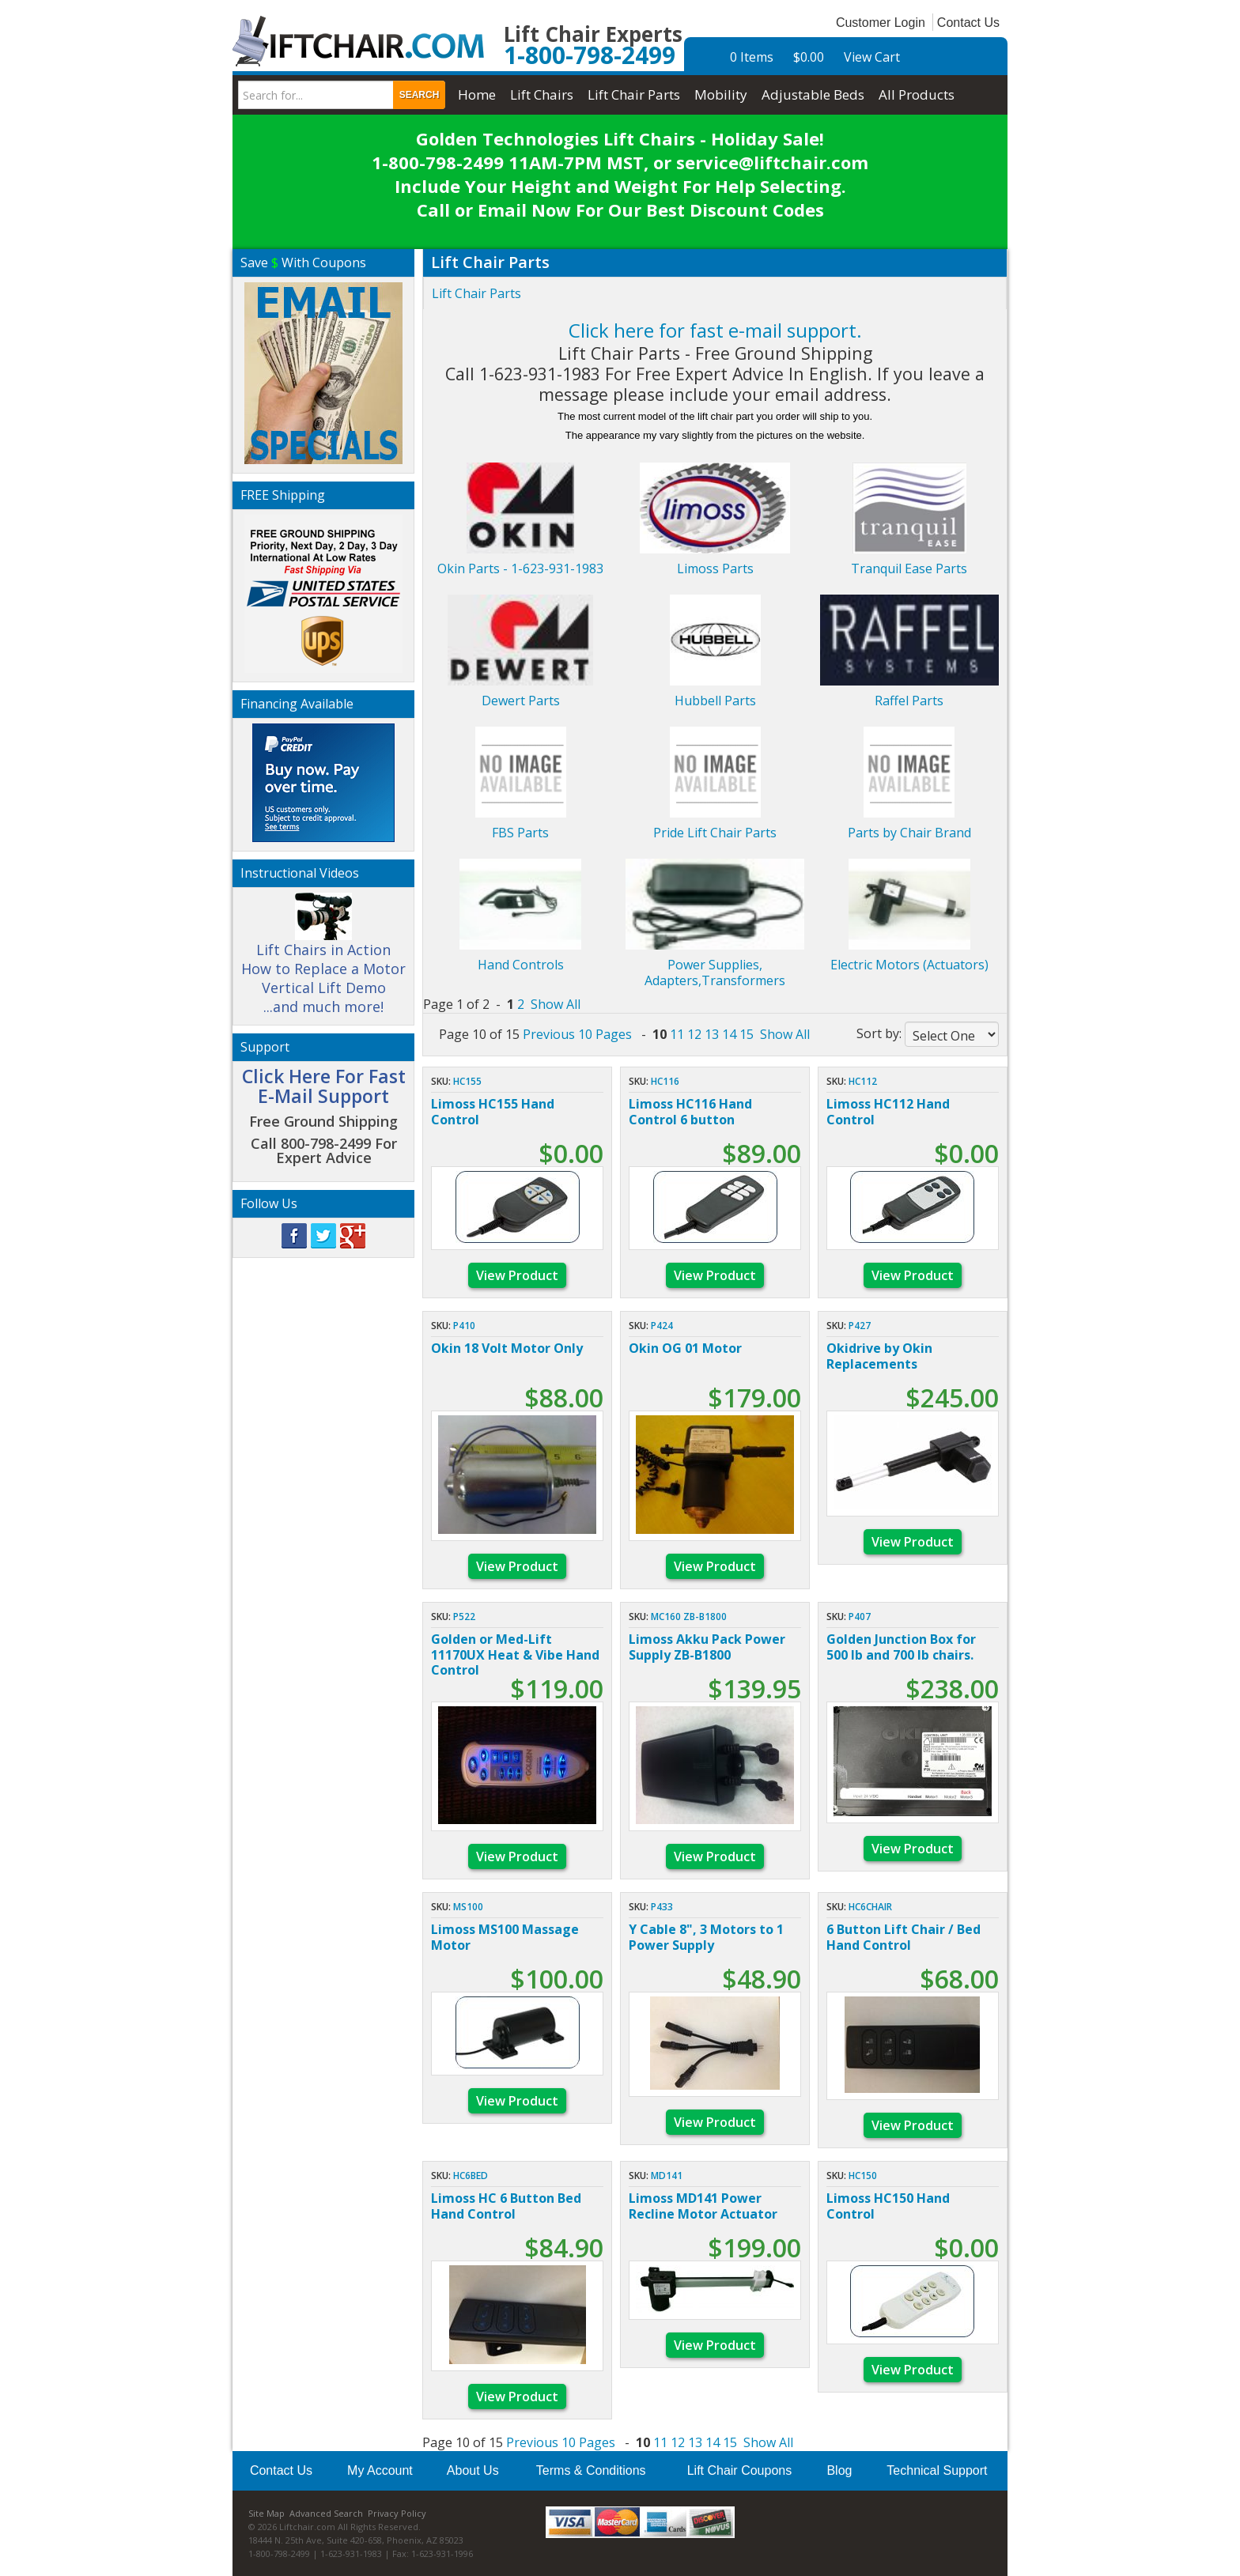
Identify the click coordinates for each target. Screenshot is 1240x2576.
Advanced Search (326, 2513)
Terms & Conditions (591, 2470)
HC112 (863, 1081)
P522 (464, 1616)
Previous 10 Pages (577, 1034)
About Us (473, 2470)
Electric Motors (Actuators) (909, 964)
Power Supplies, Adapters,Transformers (715, 972)
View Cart (872, 57)
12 (694, 1034)
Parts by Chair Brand (909, 832)
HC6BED (470, 2175)
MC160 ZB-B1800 (689, 1616)
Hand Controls (521, 964)
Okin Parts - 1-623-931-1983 (520, 568)
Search (419, 94)
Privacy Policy (397, 2513)
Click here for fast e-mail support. (715, 330)
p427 (860, 1325)
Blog (839, 2470)
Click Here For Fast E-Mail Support (324, 1086)
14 (729, 1034)
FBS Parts (520, 832)
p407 (860, 1616)
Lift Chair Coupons (739, 2470)
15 (746, 1034)
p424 (662, 1325)
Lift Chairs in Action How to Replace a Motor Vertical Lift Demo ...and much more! (323, 960)
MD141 (666, 2175)
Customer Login (880, 22)
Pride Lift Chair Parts (715, 832)
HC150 (863, 2175)
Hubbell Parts (715, 700)
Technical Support (937, 2470)
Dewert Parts (521, 700)
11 (677, 1034)
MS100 (468, 1906)
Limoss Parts (715, 568)
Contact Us (968, 22)
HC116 (665, 1081)
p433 (662, 1906)
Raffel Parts (909, 700)
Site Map (266, 2513)
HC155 (467, 1081)
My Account (380, 2470)
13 (712, 1034)
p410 (464, 1325)
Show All (555, 1004)
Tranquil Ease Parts (909, 568)
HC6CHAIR (870, 1906)
